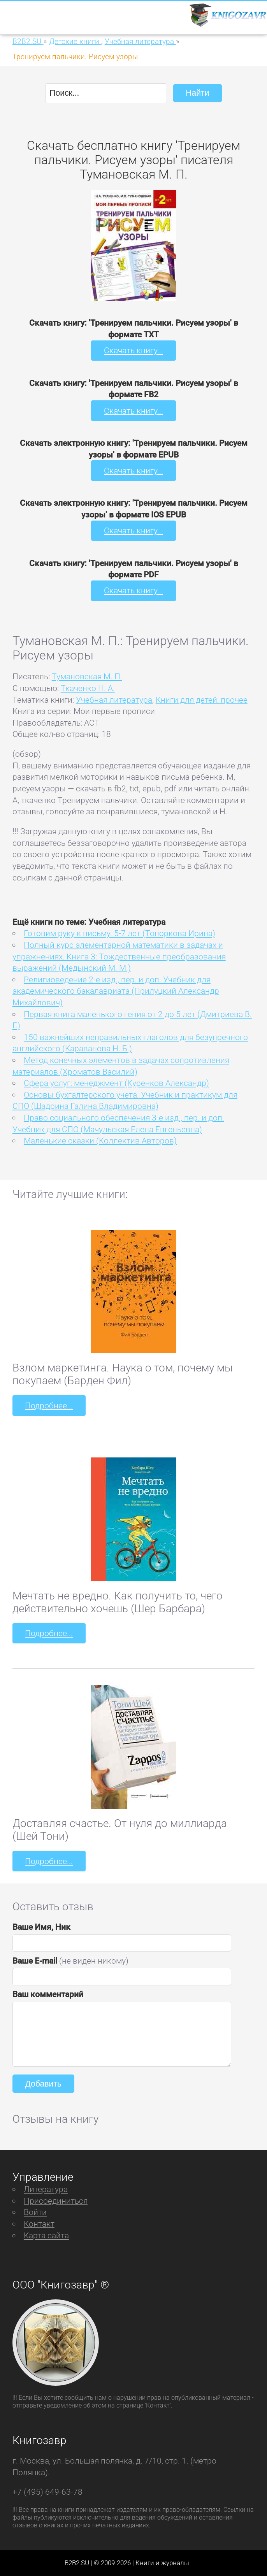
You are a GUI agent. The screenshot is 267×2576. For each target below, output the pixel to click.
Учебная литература (114, 700)
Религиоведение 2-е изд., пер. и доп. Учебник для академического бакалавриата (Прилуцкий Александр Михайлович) (115, 991)
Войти (35, 2212)
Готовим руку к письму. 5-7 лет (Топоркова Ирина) (119, 933)
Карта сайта (46, 2235)
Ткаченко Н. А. (88, 688)
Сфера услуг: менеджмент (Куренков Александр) (116, 1083)
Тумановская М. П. (87, 676)
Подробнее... (49, 1405)
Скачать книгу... (133, 350)
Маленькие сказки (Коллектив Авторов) (100, 1140)
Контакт (39, 2224)
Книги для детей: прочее (202, 700)
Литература (46, 2189)
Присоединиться (56, 2201)
